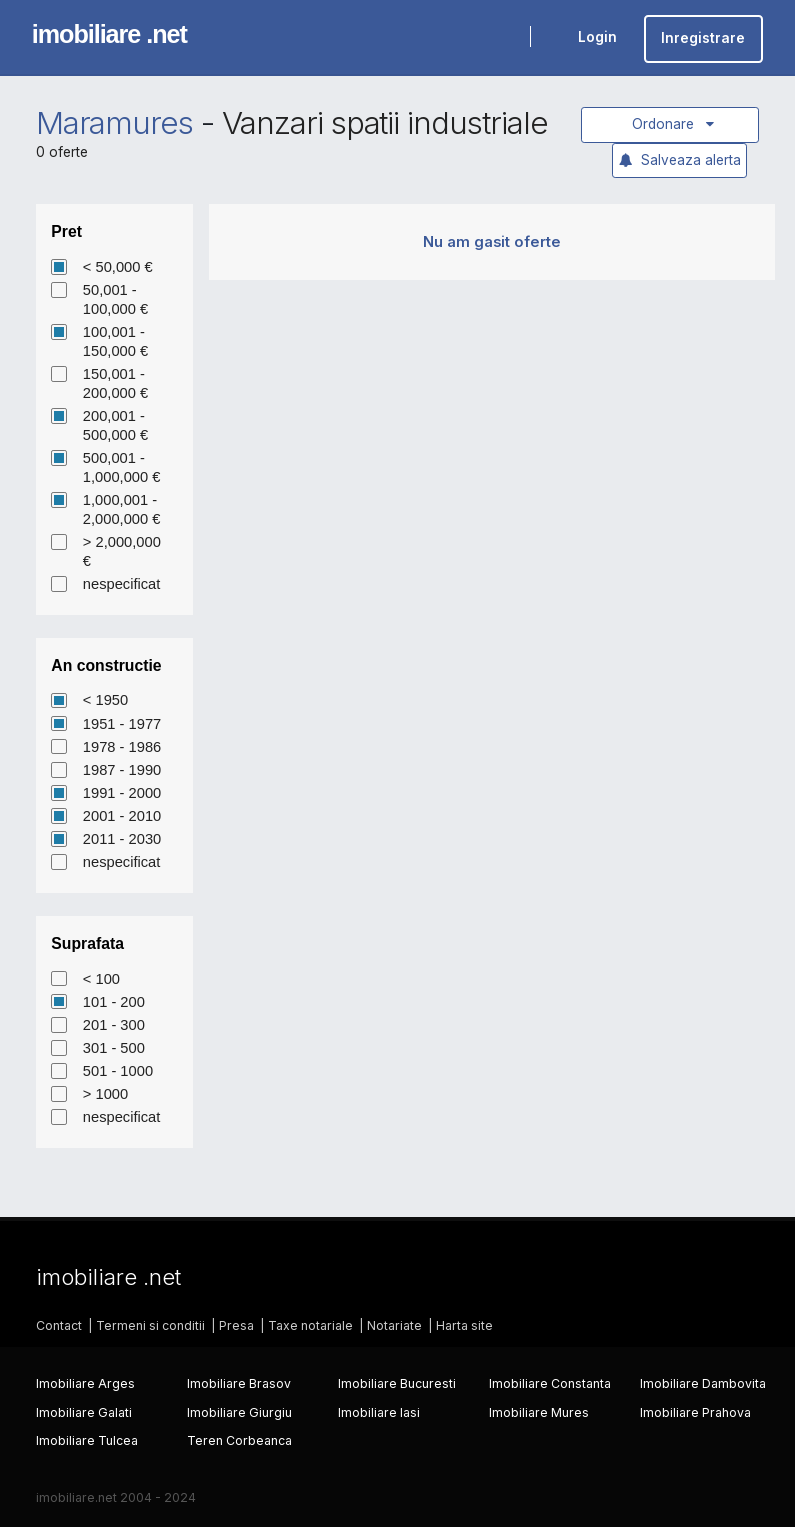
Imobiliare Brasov (239, 1383)
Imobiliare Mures (539, 1412)
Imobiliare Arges (85, 1383)
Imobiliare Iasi (379, 1412)
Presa (236, 1325)
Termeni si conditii (150, 1325)
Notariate (394, 1325)
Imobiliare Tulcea (87, 1440)
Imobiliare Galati (84, 1412)
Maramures (115, 123)
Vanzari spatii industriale (385, 123)
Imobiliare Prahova (695, 1412)
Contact (59, 1325)
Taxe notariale (310, 1325)
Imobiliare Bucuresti (397, 1383)
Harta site (464, 1325)
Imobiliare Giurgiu (239, 1412)
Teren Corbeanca (239, 1440)
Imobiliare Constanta (550, 1383)
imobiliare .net (109, 34)
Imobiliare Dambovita (703, 1383)
